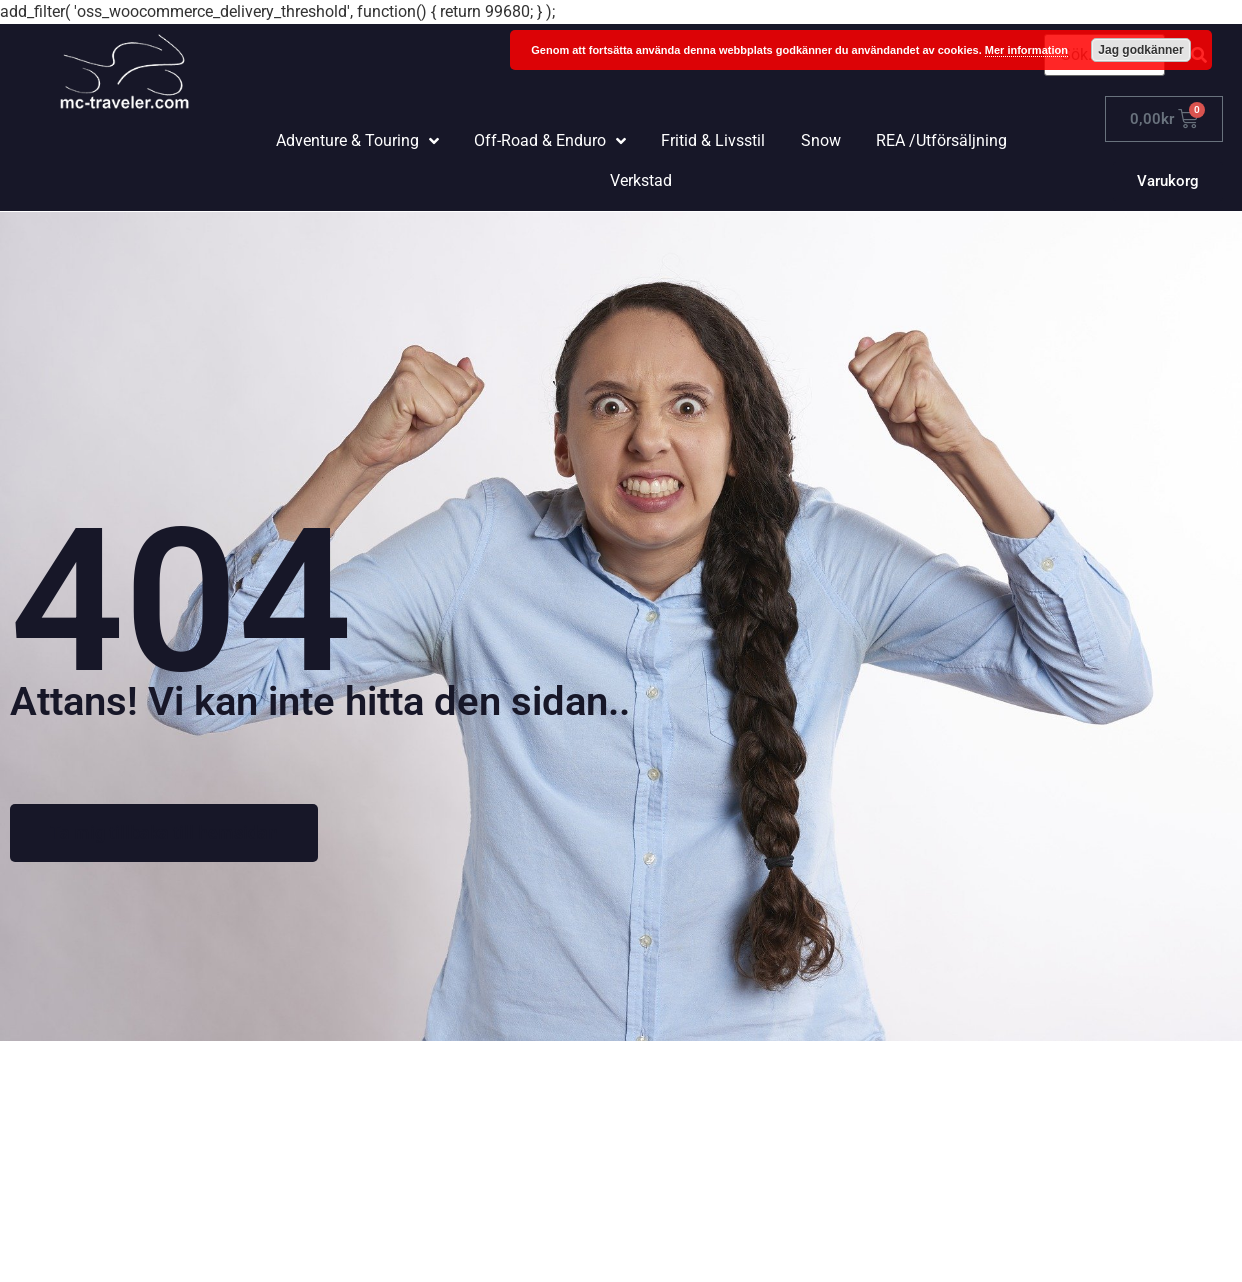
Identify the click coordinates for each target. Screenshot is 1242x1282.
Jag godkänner (1140, 50)
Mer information (1026, 50)
